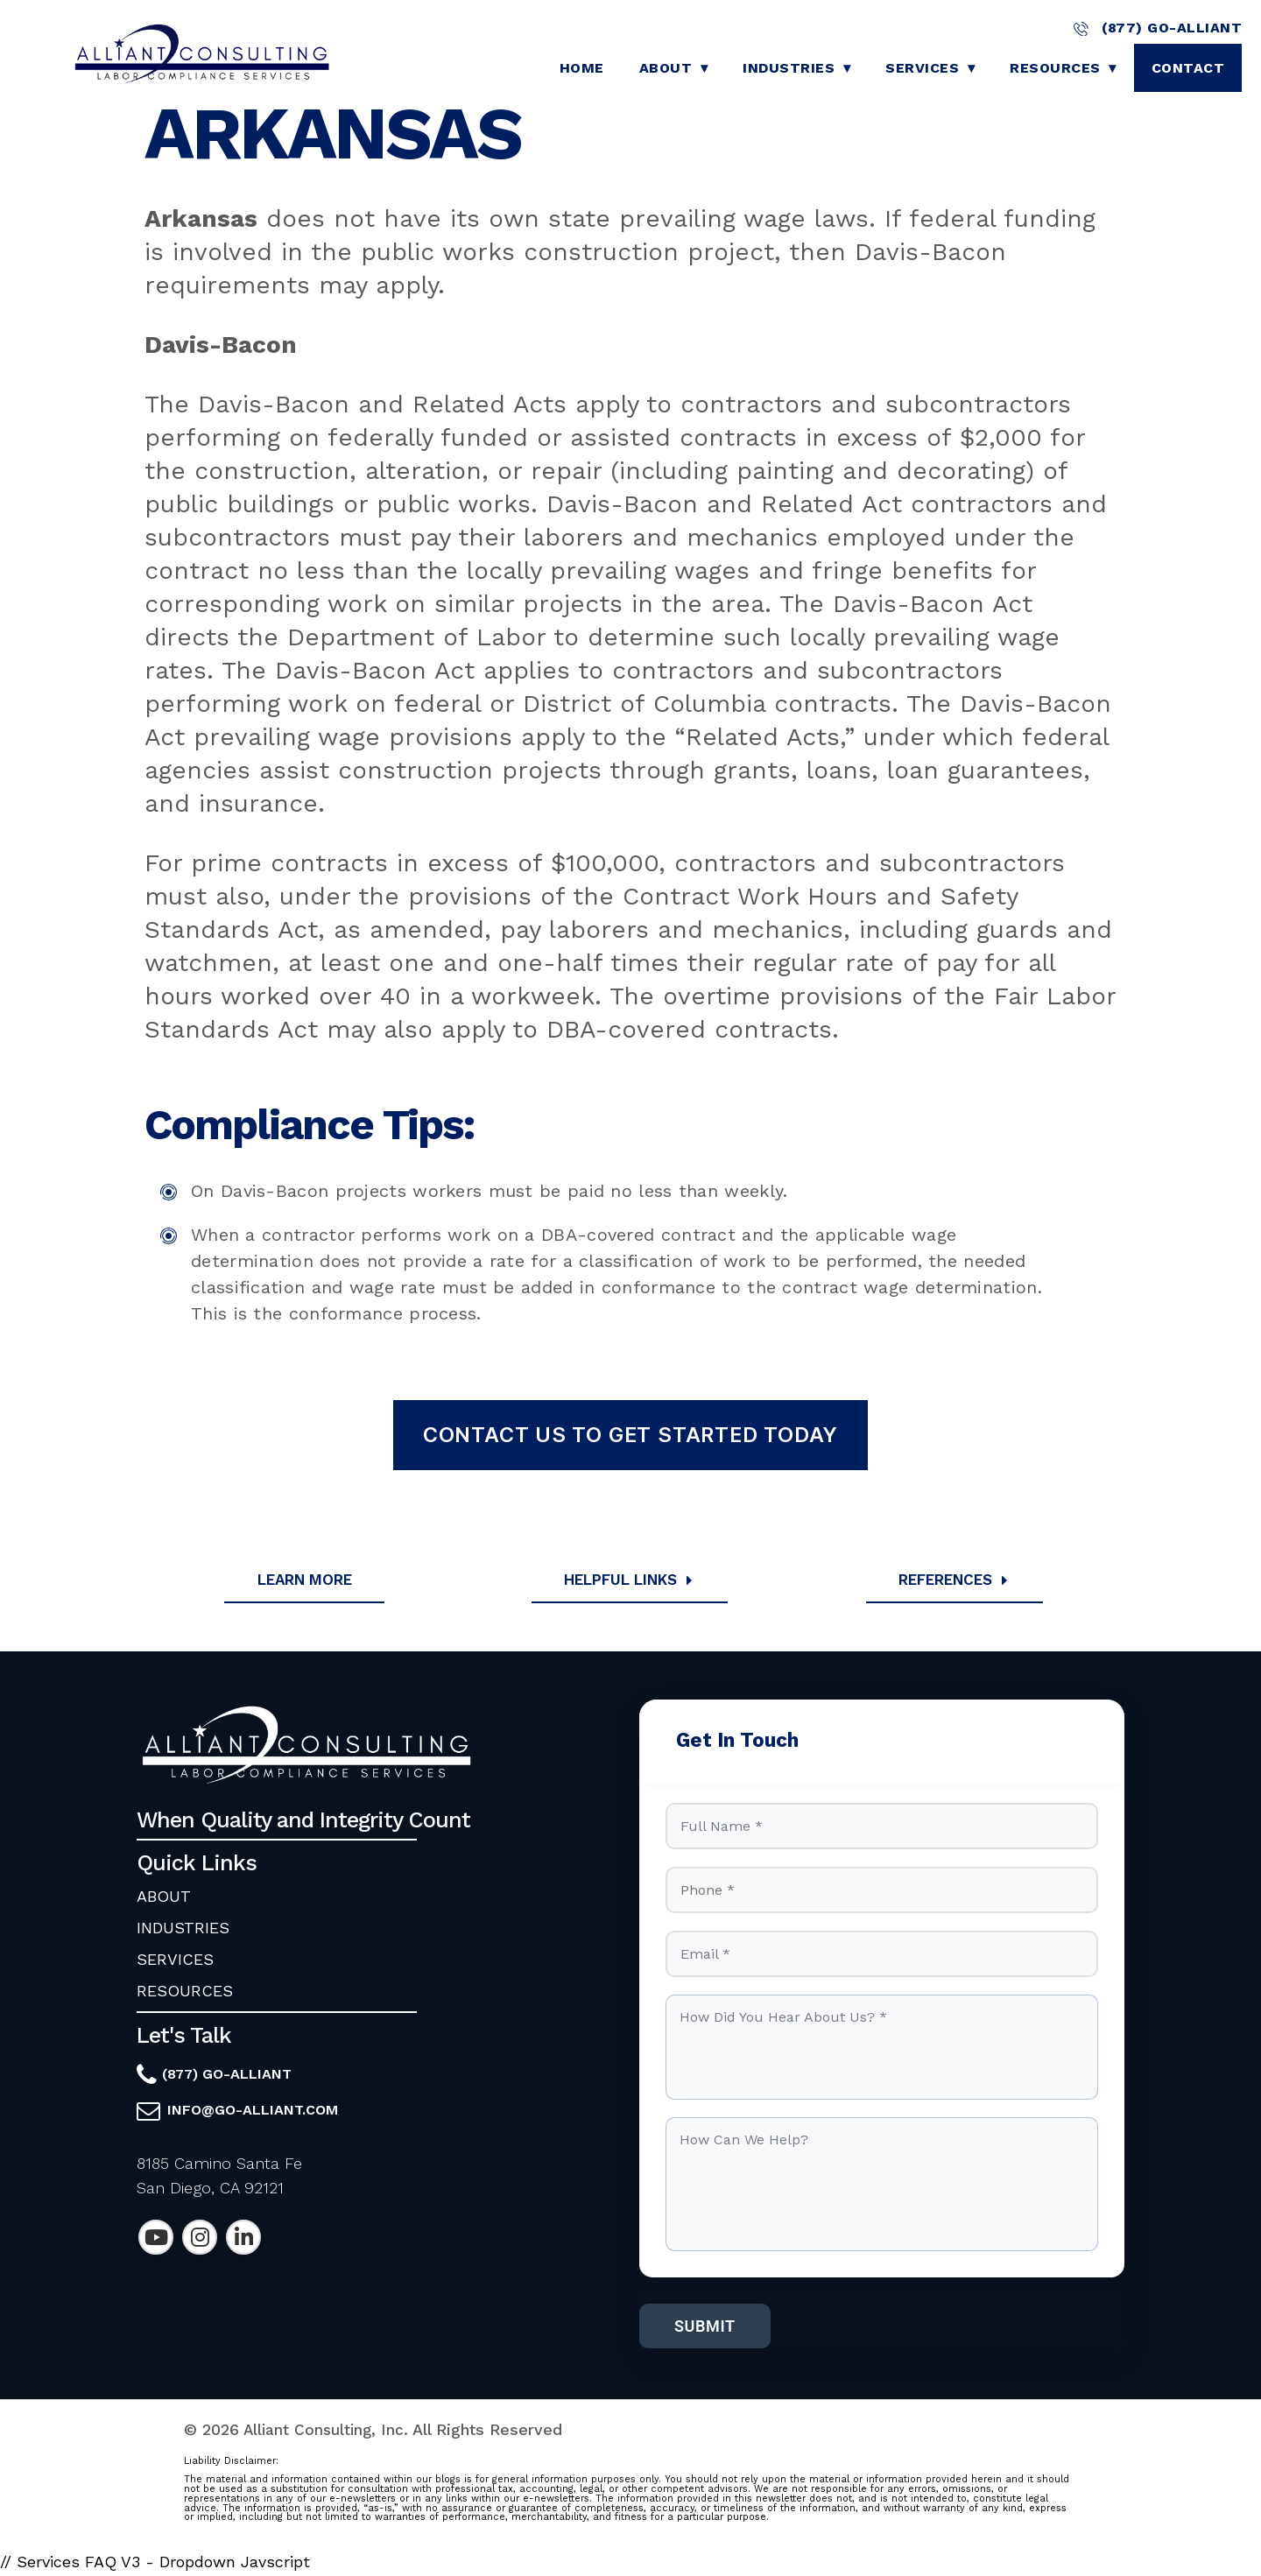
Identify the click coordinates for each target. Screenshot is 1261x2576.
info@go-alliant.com (252, 2110)
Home (582, 68)
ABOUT (164, 1898)
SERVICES (175, 1961)
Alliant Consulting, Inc (324, 2434)
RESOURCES (185, 1992)
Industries (789, 68)
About (666, 68)
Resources (1055, 68)
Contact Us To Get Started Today (630, 1434)
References (956, 1580)
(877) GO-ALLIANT (1158, 27)
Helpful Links (631, 1580)
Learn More (304, 1580)
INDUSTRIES (183, 1929)
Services (922, 68)
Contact (1188, 68)
